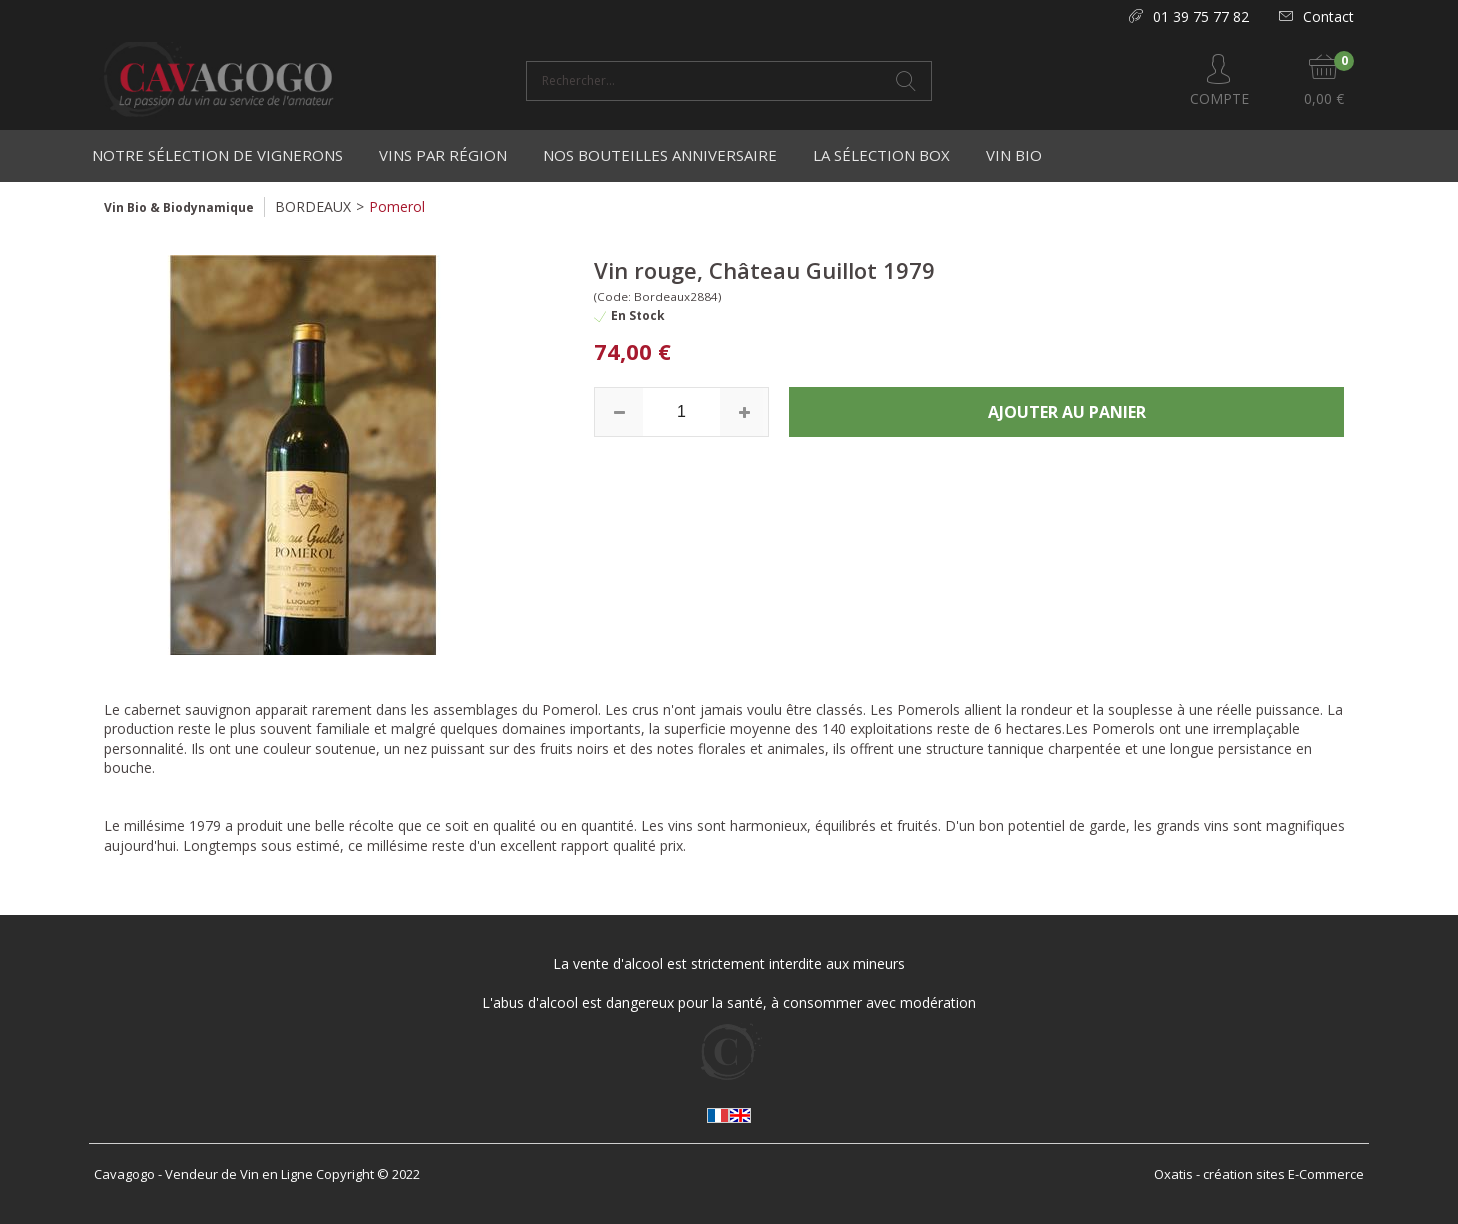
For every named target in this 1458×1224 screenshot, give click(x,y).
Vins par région (443, 155)
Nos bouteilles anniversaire (660, 155)
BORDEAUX (313, 206)
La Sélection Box (881, 155)
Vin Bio (1014, 155)
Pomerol (397, 206)
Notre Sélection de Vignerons (217, 155)
